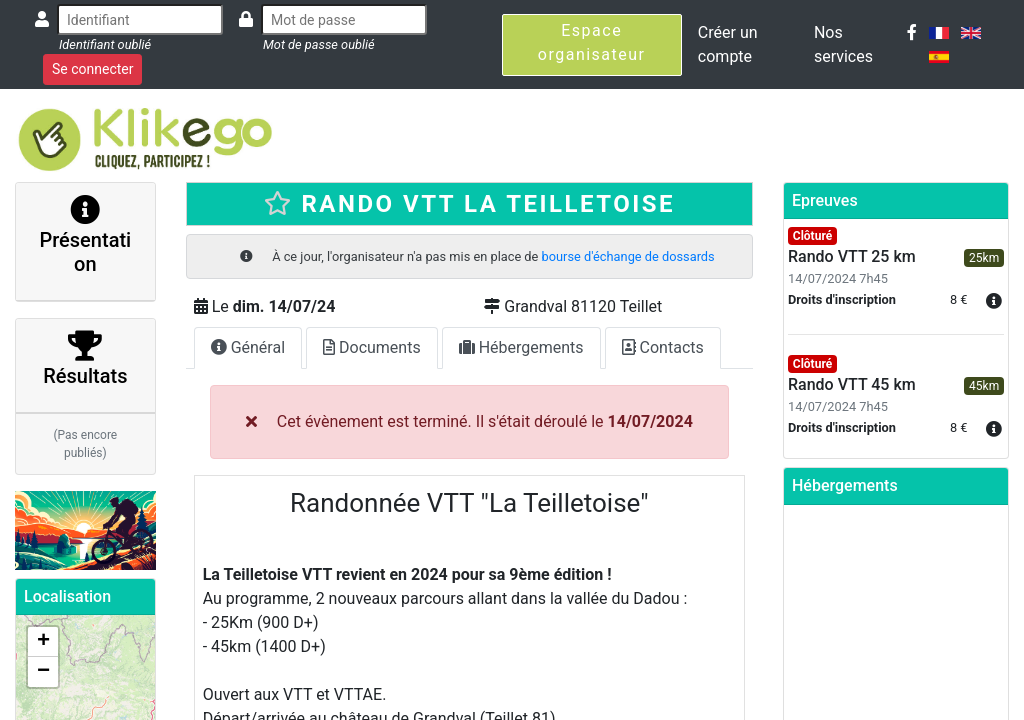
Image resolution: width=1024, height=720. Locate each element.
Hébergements (521, 347)
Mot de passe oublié (319, 44)
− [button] (43, 672)
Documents (372, 347)
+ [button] (43, 642)
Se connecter (92, 69)
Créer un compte (728, 44)
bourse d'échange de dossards (628, 256)
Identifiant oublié (105, 44)
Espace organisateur (592, 42)
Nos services (843, 44)
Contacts (663, 347)
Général (248, 347)
